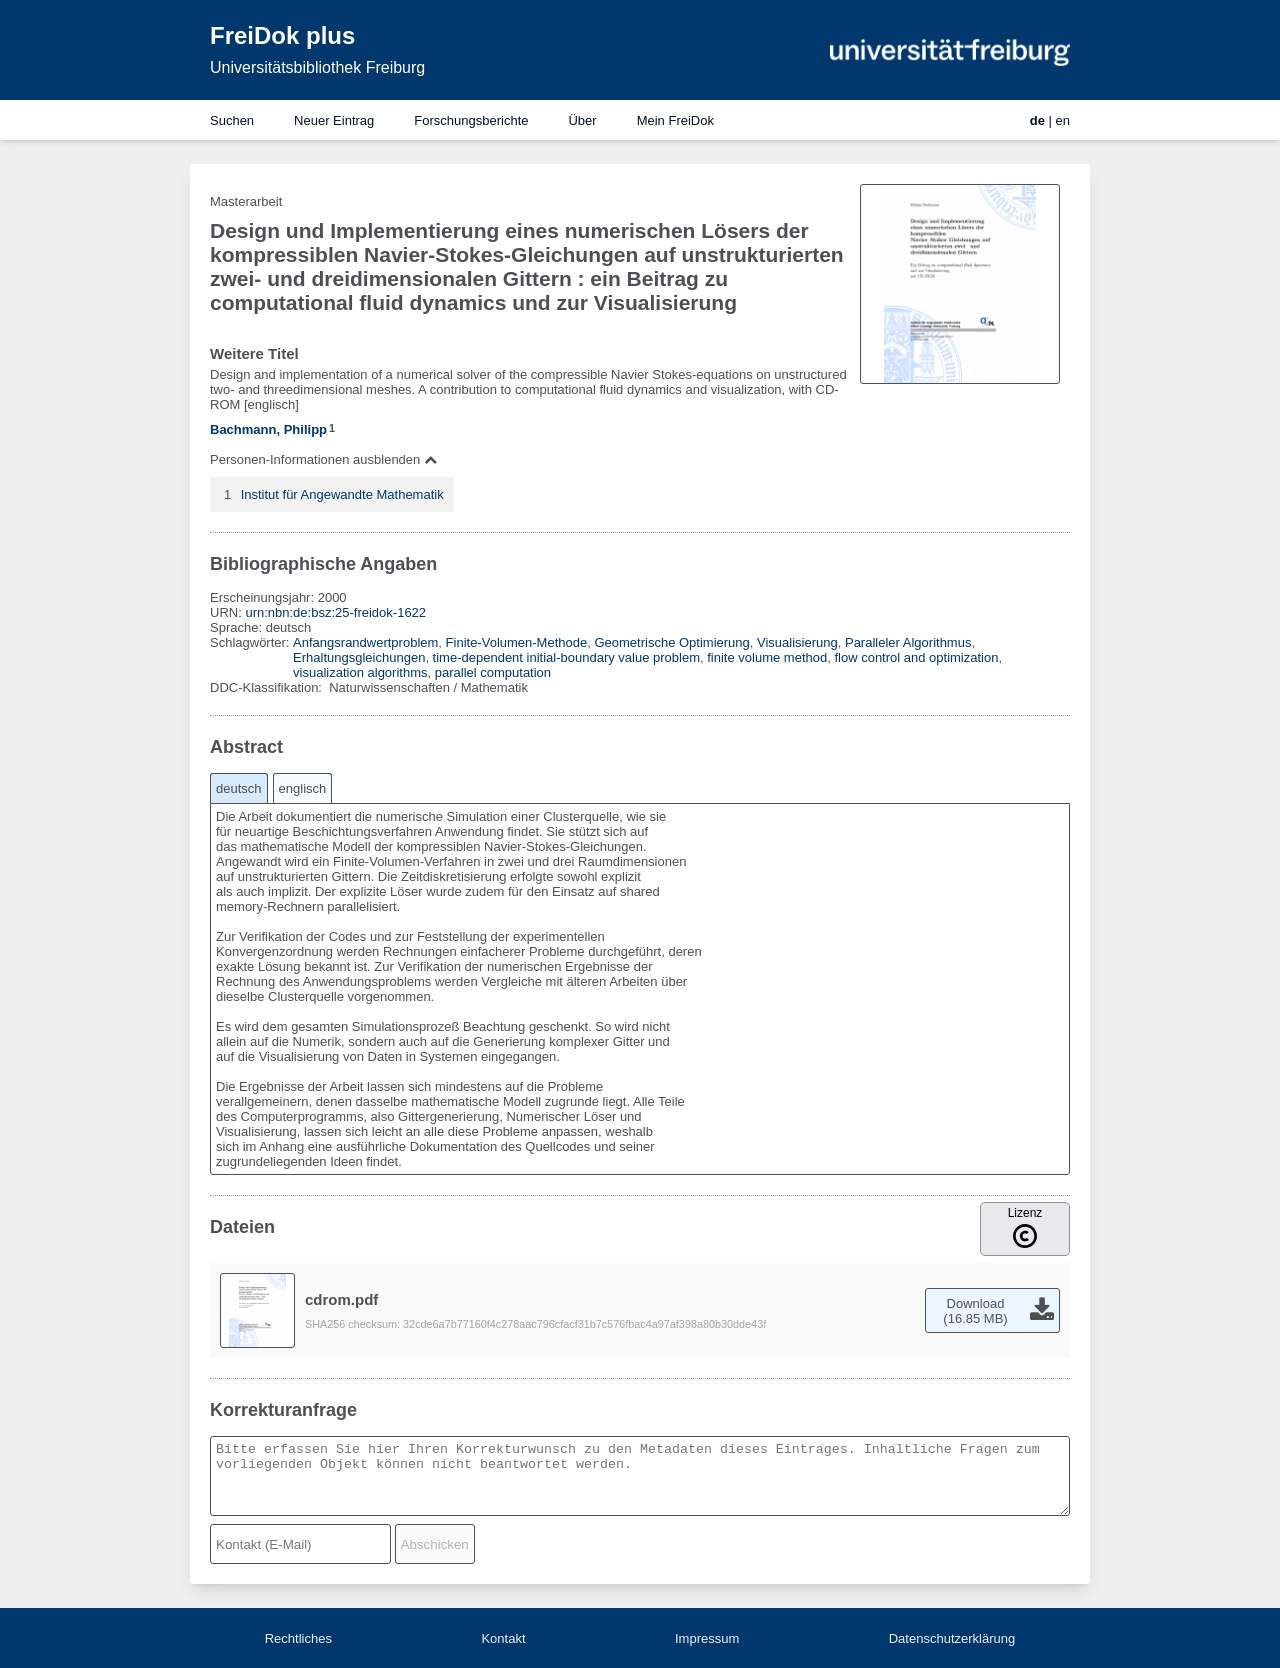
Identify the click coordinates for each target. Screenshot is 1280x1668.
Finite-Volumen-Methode (517, 642)
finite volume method (767, 657)
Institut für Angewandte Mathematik (342, 494)
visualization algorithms (360, 672)
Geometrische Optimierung (671, 642)
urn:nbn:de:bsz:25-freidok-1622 (335, 612)
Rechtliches (298, 1638)
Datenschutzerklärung (952, 1638)
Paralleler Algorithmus (908, 642)
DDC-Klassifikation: (268, 687)
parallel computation (493, 672)
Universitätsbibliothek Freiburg (317, 67)
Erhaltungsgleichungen (359, 657)
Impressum (707, 1638)
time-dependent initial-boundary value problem (566, 657)
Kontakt (503, 1638)
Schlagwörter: (251, 642)
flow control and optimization (916, 657)
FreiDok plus (282, 35)
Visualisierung (797, 642)
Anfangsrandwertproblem (365, 642)
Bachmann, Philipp (268, 429)
